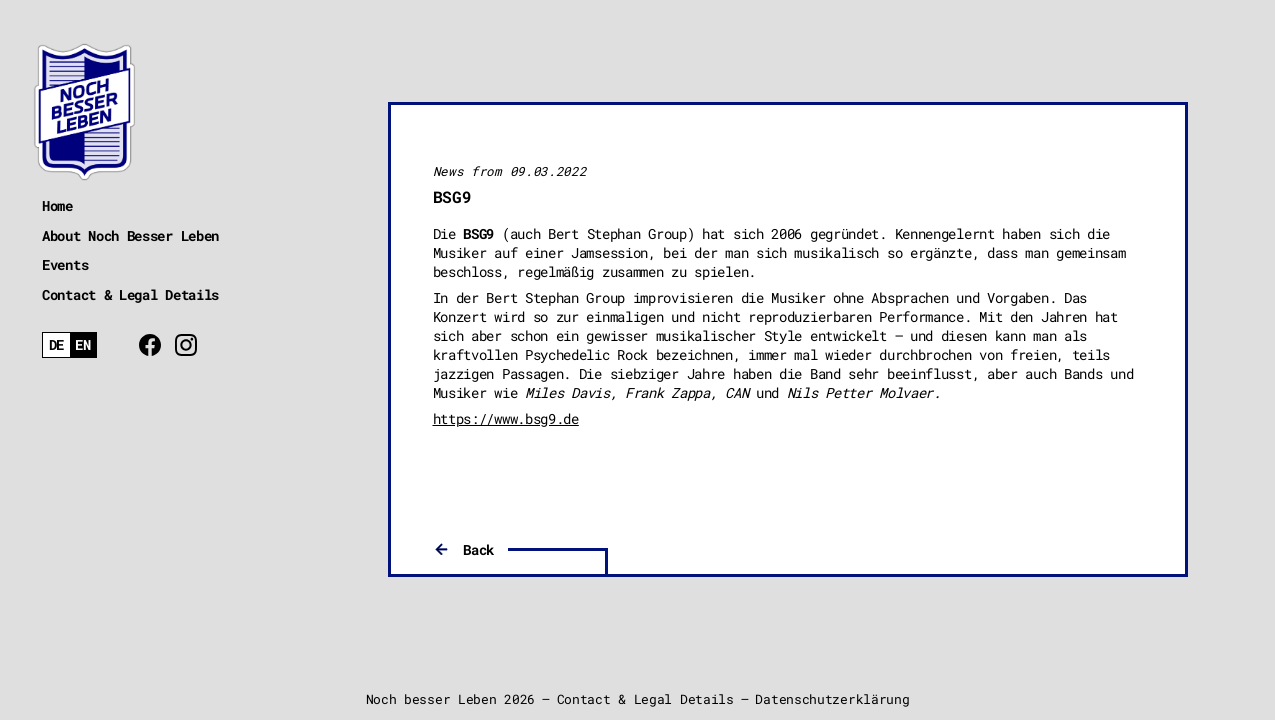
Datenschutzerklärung (832, 699)
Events (65, 264)
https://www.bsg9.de (506, 418)
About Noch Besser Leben (130, 235)
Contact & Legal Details (130, 294)
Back (478, 549)
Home (57, 205)
